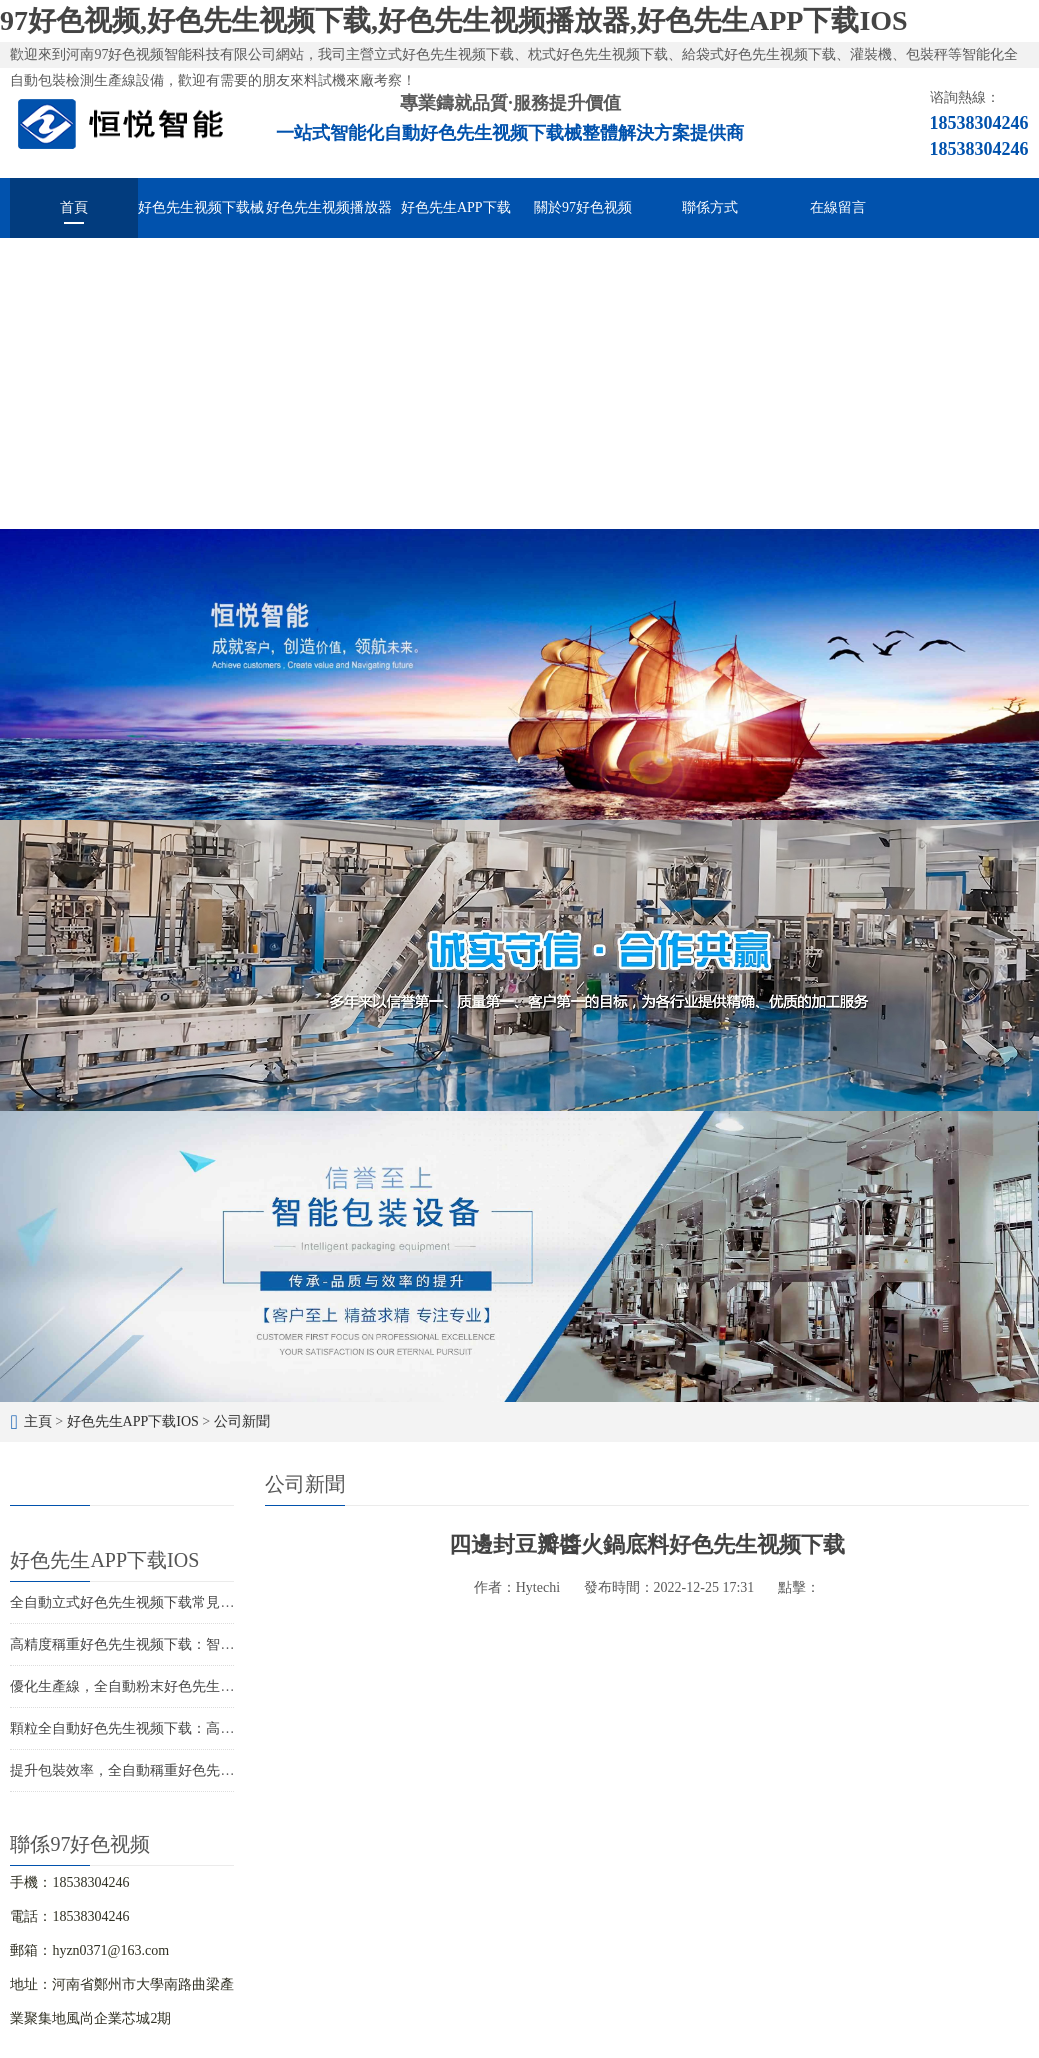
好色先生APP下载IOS (456, 219)
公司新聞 (242, 1421)
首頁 (74, 207)
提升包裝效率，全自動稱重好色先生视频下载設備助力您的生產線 (213, 1770)
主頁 (38, 1421)
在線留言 (838, 207)
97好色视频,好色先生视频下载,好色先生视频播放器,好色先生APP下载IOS (454, 20)
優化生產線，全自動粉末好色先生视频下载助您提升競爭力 (192, 1686)
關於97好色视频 (583, 207)
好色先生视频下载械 (201, 207)
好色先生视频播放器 (329, 207)
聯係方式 (710, 207)
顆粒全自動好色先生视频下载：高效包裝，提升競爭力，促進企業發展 (227, 1728)
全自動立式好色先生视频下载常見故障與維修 (150, 1602)
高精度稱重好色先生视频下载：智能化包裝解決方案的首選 (192, 1644)
